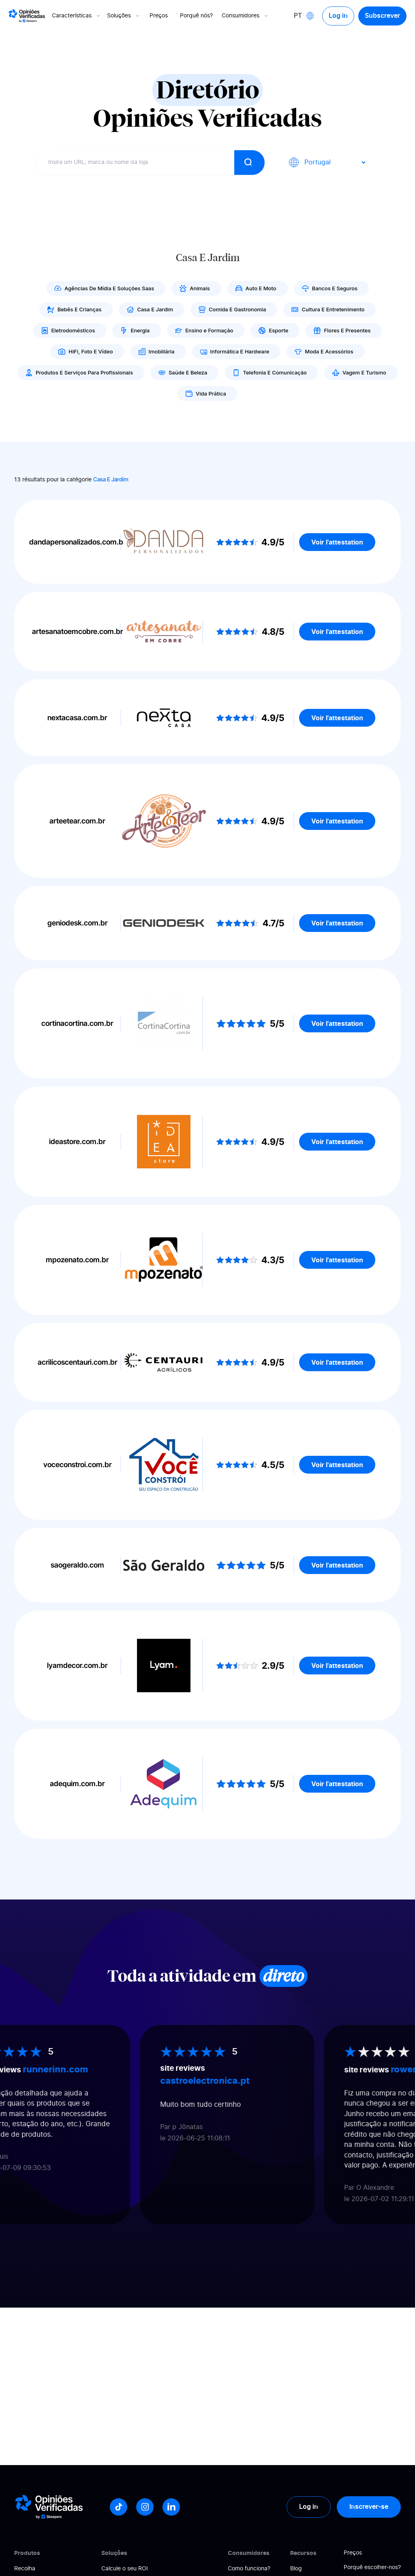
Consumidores (246, 16)
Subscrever (382, 16)
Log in (337, 16)
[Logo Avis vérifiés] (27, 15)
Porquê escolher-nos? (372, 2567)
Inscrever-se (368, 2507)
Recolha (24, 2569)
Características (77, 16)
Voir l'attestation (337, 542)
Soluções (124, 16)
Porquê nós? (196, 16)
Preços (159, 16)
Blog (296, 2569)
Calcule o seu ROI (124, 2569)
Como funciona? (249, 2569)
